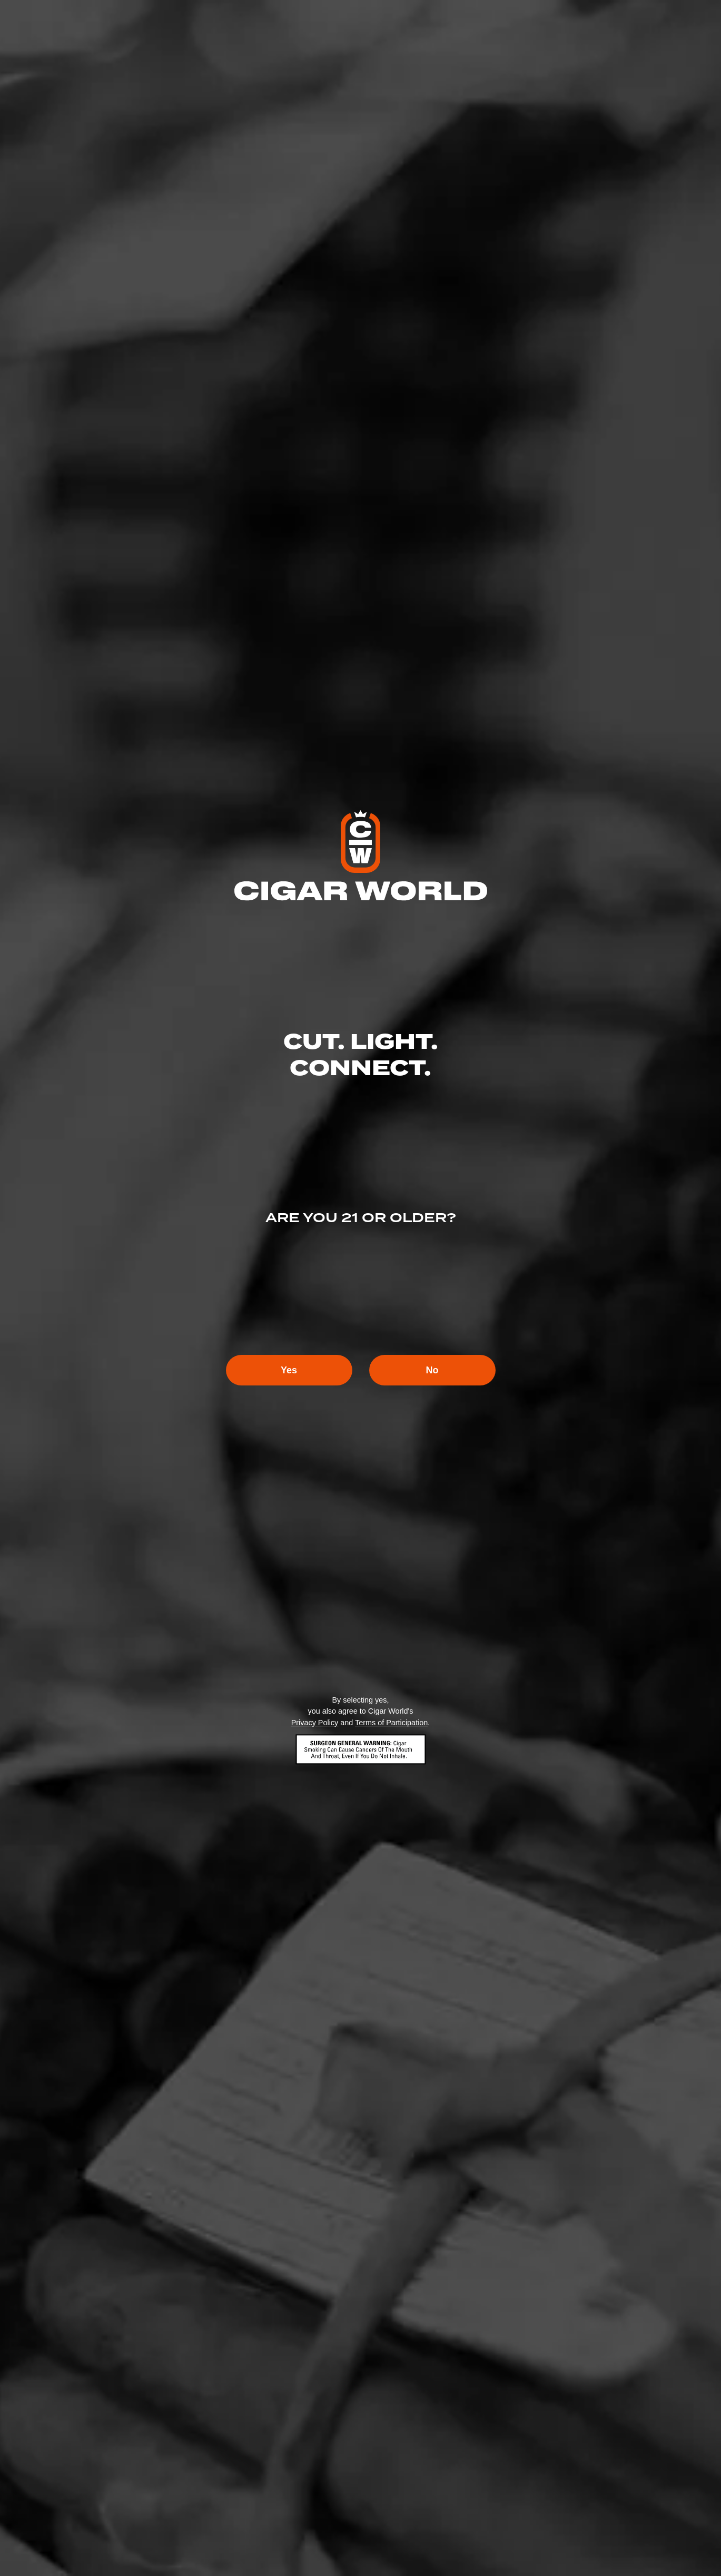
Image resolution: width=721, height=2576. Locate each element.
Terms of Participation (391, 1722)
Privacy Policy (315, 1722)
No (432, 1370)
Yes (289, 1370)
